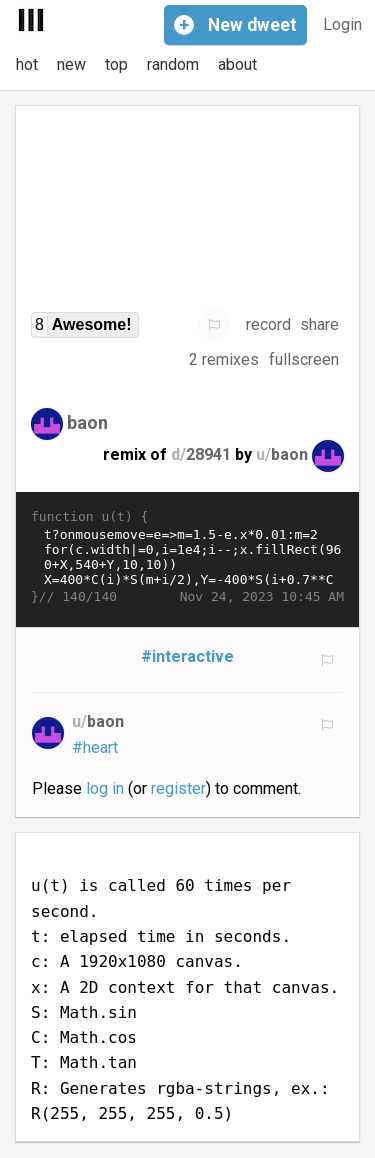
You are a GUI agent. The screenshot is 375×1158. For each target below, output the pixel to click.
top (116, 64)
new (71, 64)
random (173, 64)
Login (342, 24)
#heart (95, 747)
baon (87, 421)
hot (27, 64)
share (319, 324)
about (237, 64)
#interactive (188, 656)
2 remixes (224, 359)
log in (105, 788)
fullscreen (304, 359)
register (178, 788)
